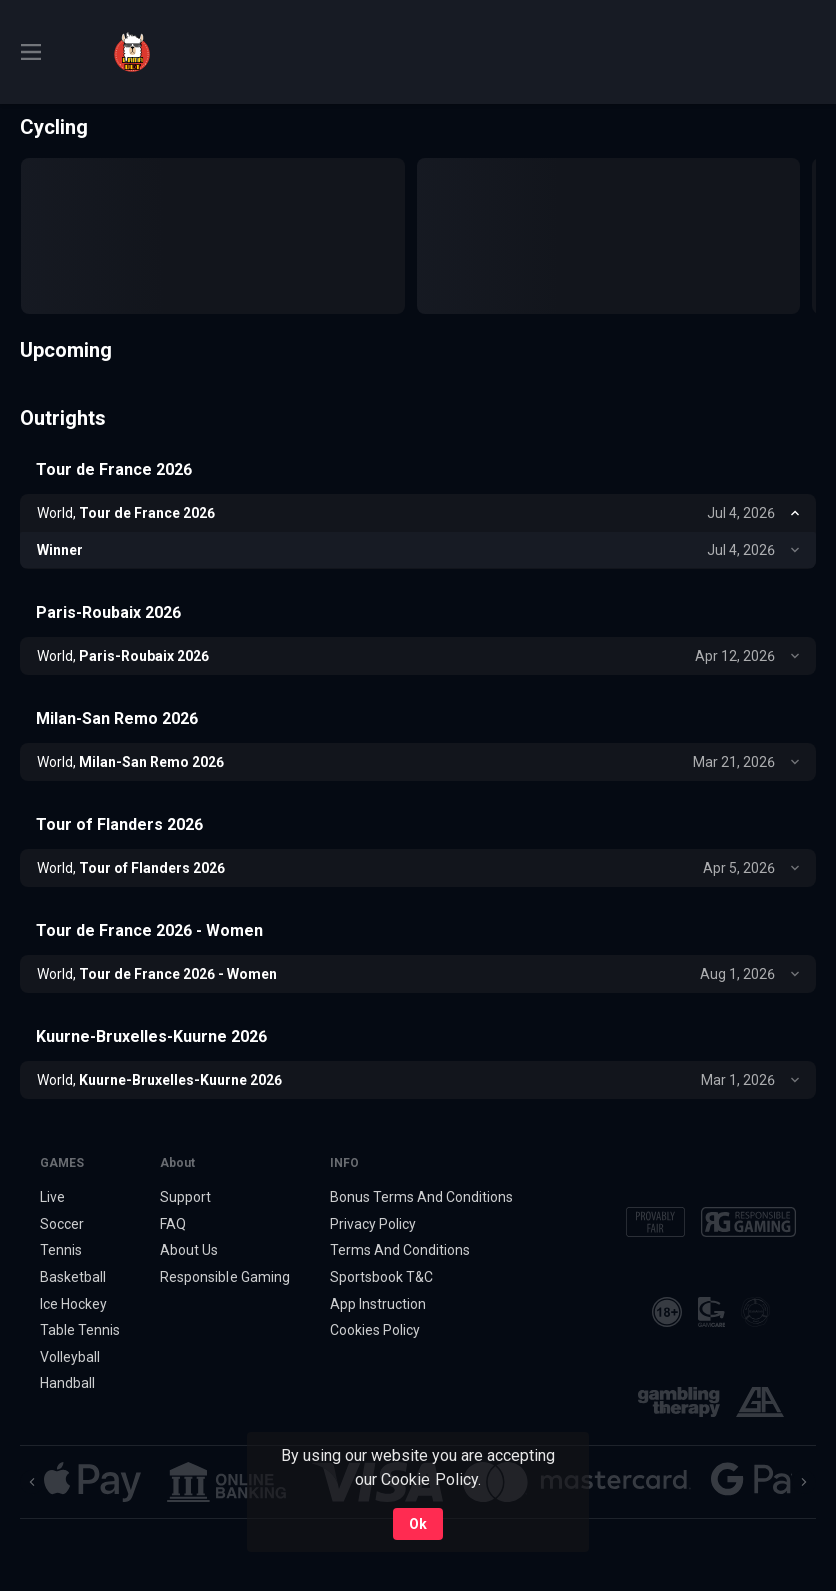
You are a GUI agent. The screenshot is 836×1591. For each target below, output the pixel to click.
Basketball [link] (73, 1277)
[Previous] (32, 1482)
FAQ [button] (173, 1224)
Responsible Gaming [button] (224, 1277)
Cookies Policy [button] (375, 1330)
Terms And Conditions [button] (400, 1250)
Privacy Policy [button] (373, 1224)
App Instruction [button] (378, 1304)
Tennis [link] (61, 1250)
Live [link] (52, 1197)
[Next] (804, 1482)
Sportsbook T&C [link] (381, 1277)
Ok (418, 1524)
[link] (132, 52)
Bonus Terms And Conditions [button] (422, 1197)
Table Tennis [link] (80, 1330)
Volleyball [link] (70, 1357)
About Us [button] (189, 1250)
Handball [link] (67, 1384)
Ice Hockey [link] (73, 1304)
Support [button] (185, 1197)
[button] (92, 1482)
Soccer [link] (62, 1224)
